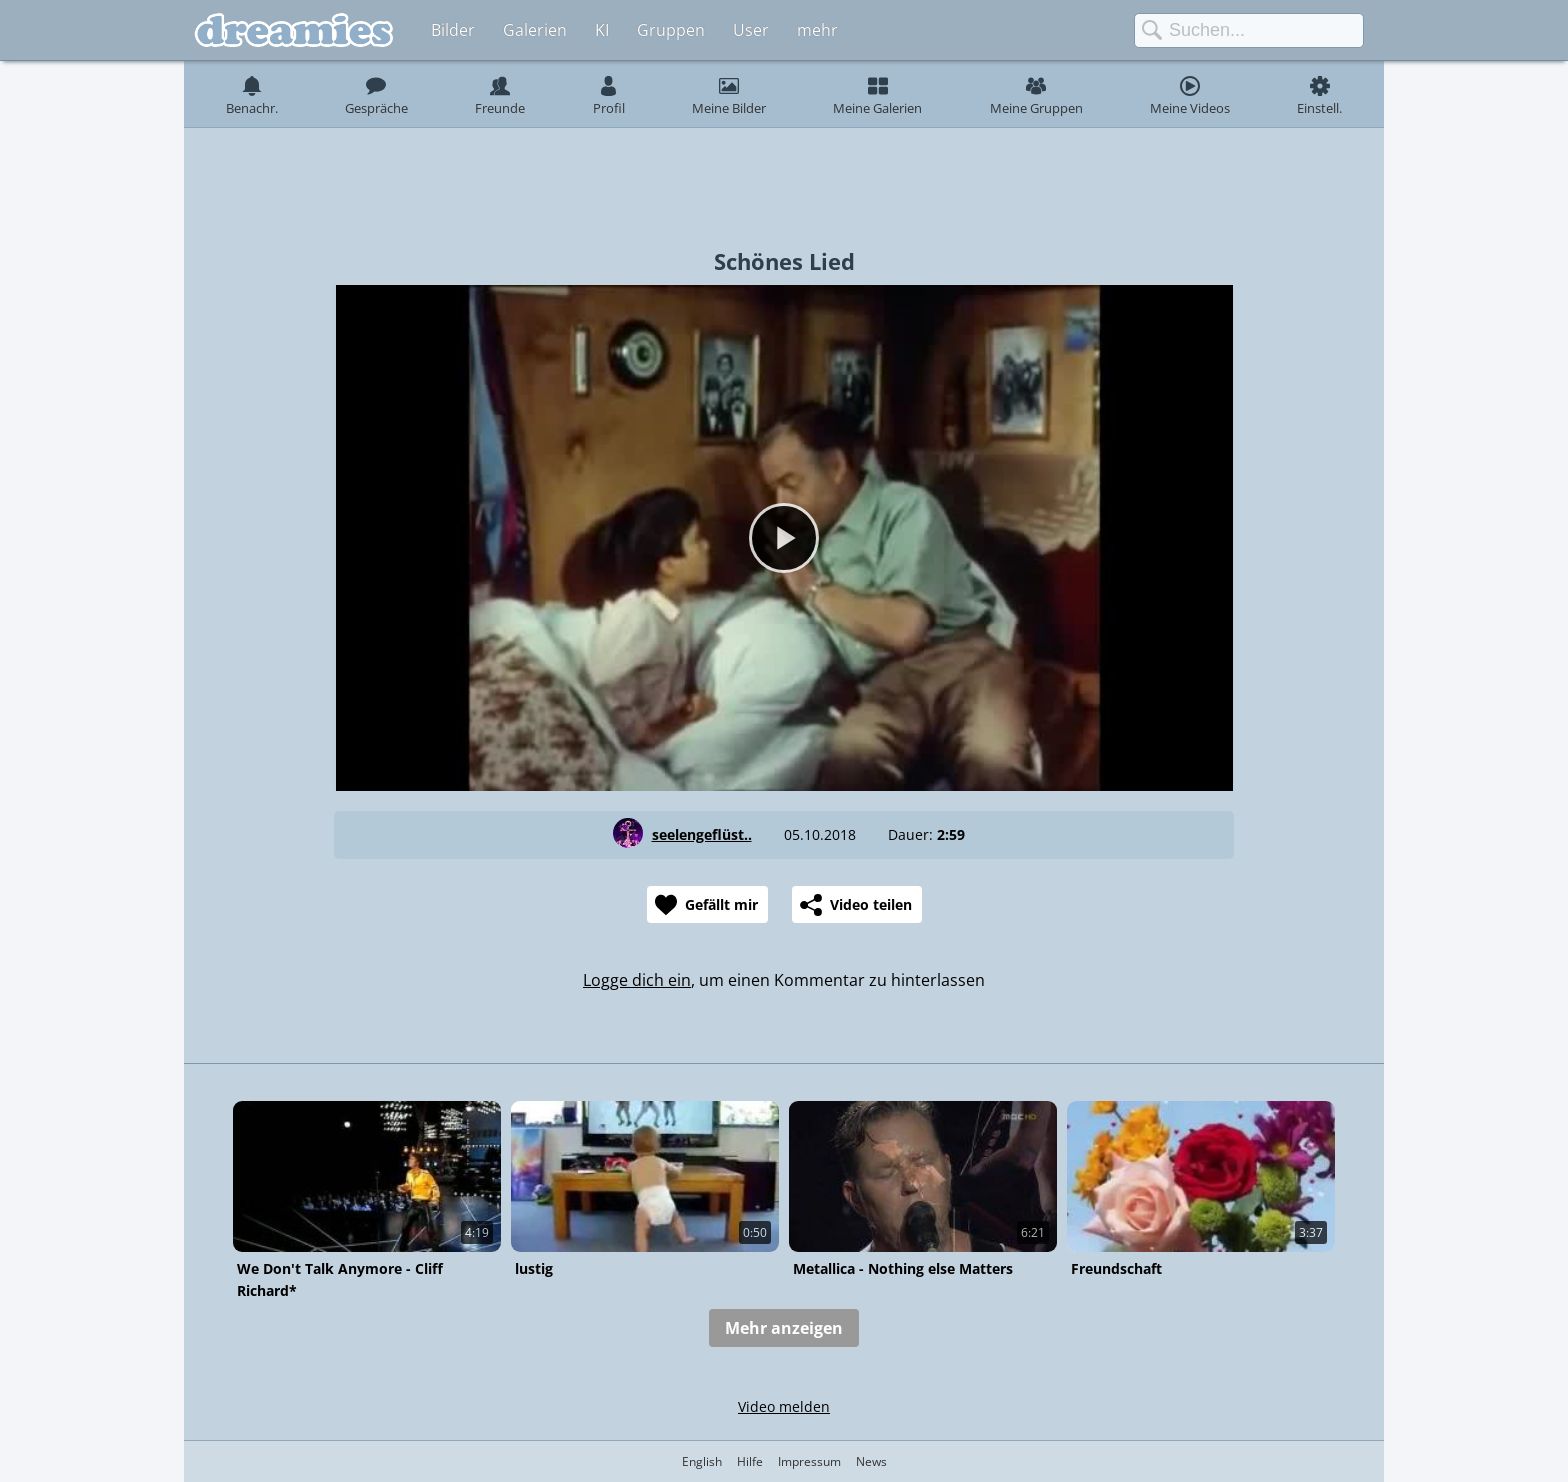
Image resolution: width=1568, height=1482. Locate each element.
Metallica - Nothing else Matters (903, 1268)
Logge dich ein (637, 980)
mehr (817, 30)
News (871, 1461)
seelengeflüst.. (702, 834)
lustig (534, 1268)
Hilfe (750, 1461)
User (751, 30)
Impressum (809, 1461)
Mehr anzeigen (784, 1328)
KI (602, 30)
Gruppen (671, 30)
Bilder (453, 30)
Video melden (784, 1406)
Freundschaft (1116, 1268)
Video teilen (871, 904)
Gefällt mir (721, 904)
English (702, 1461)
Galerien (535, 30)
